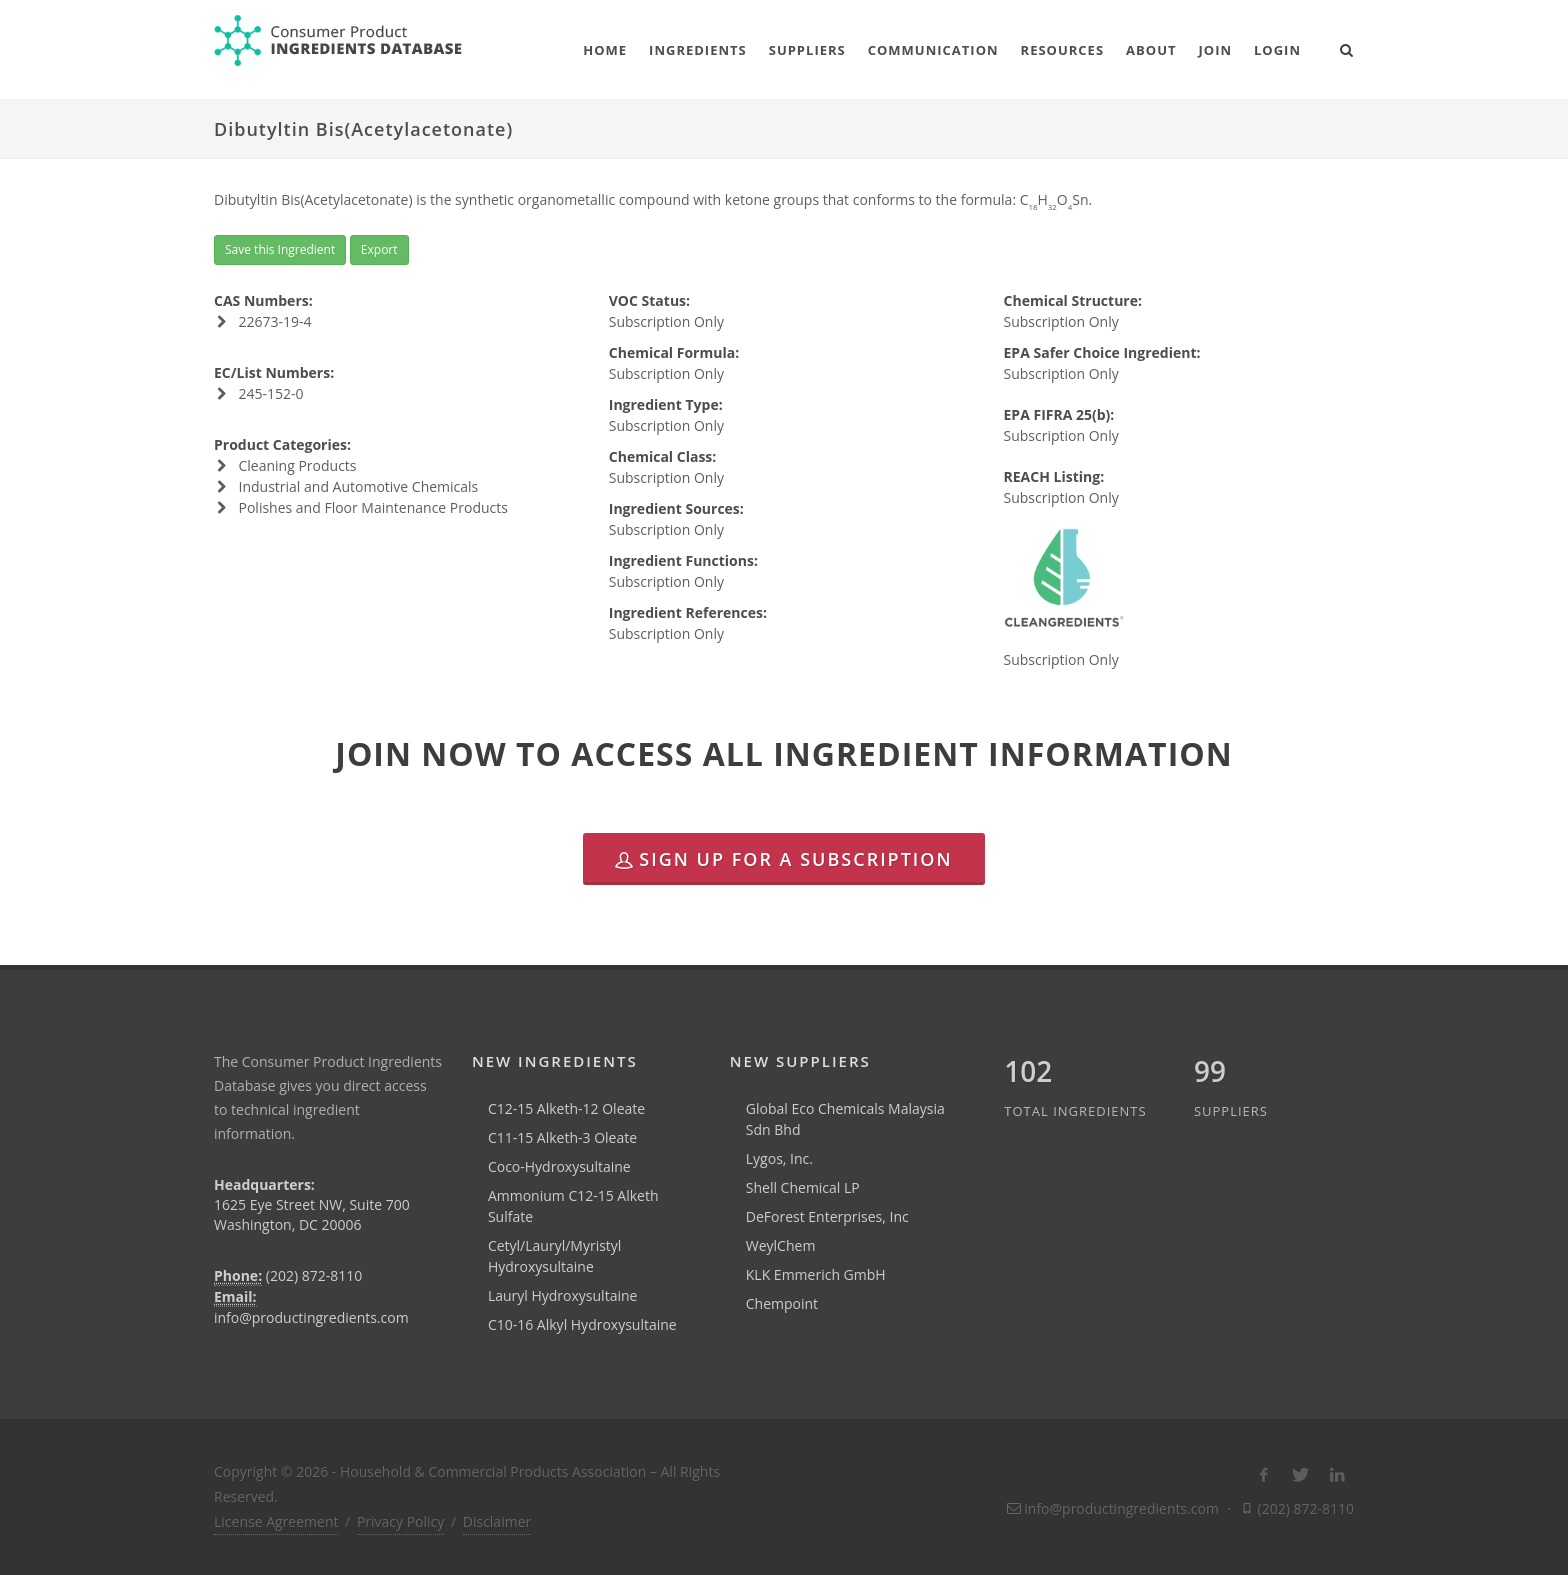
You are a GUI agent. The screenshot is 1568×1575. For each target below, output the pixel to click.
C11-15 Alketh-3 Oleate (562, 1137)
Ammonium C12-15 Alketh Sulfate (573, 1206)
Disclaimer (497, 1521)
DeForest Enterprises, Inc (827, 1216)
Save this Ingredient (280, 249)
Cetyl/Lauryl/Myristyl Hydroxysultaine (555, 1256)
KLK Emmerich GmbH (816, 1274)
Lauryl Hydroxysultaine (563, 1295)
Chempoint (782, 1303)
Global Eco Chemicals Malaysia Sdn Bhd (845, 1119)
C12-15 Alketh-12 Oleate (566, 1108)
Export (379, 249)
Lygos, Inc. (779, 1158)
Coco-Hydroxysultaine (559, 1166)
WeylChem (781, 1245)
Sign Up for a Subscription (783, 859)
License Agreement (276, 1521)
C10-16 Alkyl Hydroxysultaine (582, 1324)
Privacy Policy (400, 1521)
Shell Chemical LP (803, 1187)
